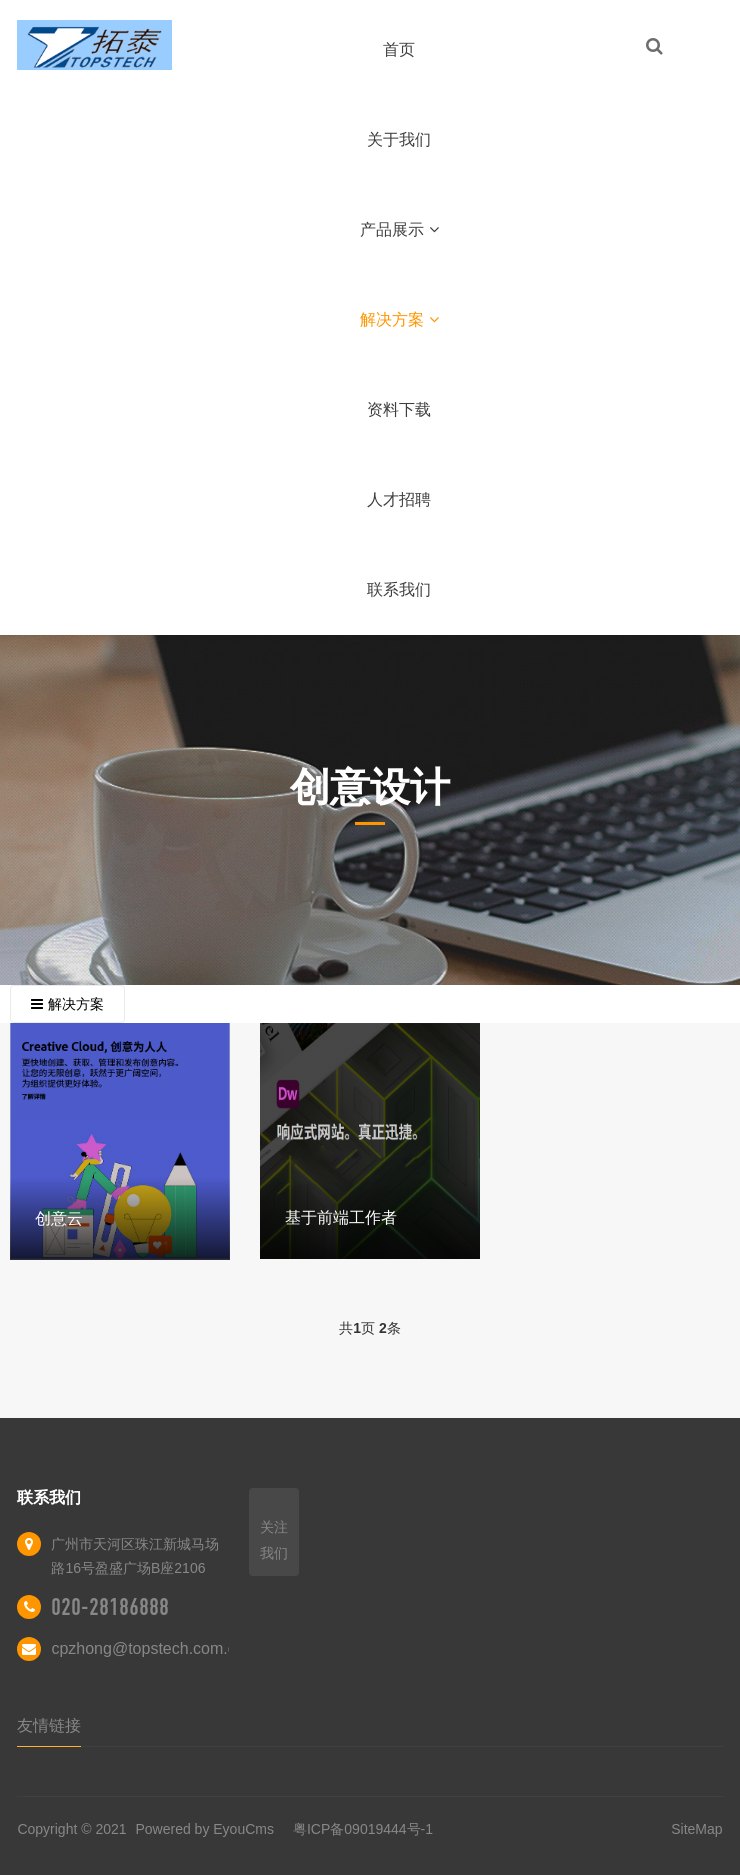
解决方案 (399, 319)
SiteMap (696, 1829)
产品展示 (399, 229)
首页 (399, 49)
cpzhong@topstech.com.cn (147, 1648)
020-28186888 (110, 1607)
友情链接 (49, 1725)
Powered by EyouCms (203, 1829)
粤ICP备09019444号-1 (363, 1829)
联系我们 (399, 589)
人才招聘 (399, 499)
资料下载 (399, 409)
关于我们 (399, 139)
